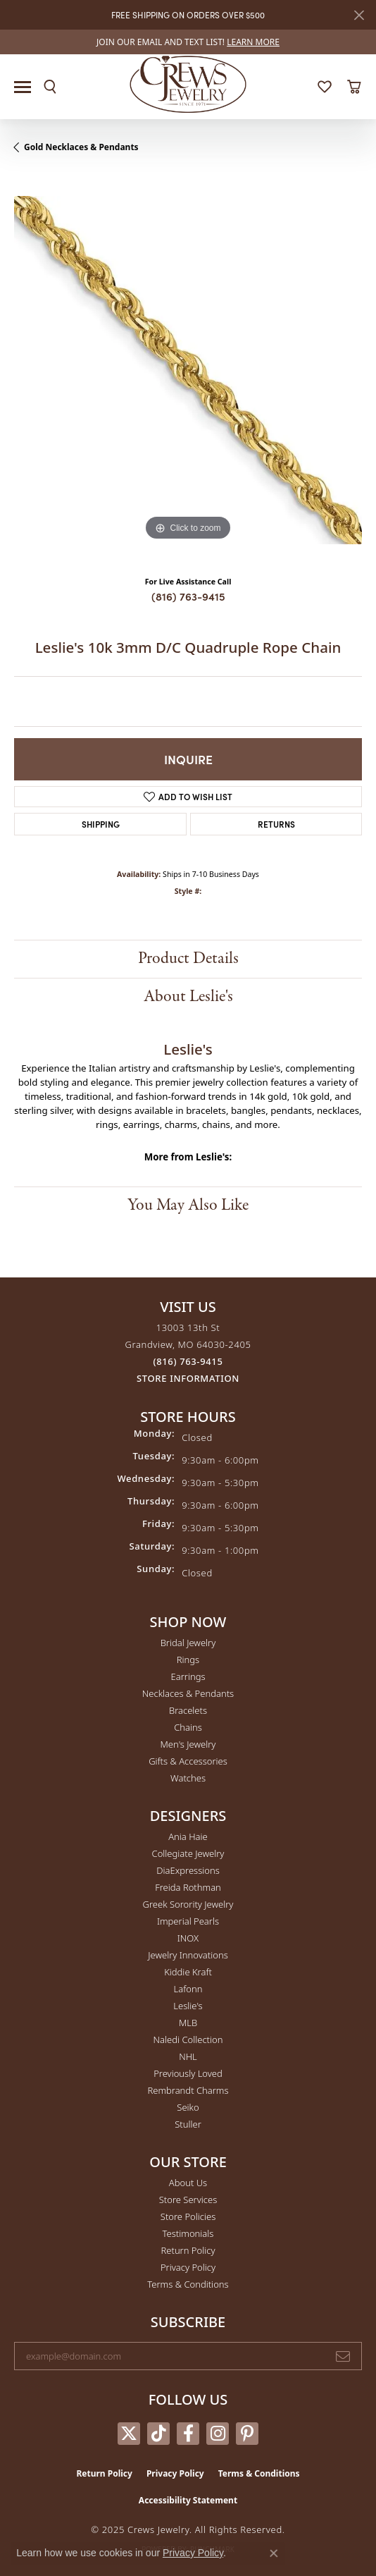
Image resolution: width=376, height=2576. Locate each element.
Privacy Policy (188, 2267)
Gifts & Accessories (188, 1761)
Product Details (188, 958)
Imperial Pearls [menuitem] (188, 1921)
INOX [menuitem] (188, 1938)
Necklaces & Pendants (188, 1693)
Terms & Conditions (187, 2284)
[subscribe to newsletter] (343, 2356)
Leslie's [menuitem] (187, 2005)
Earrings (187, 1676)
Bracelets (188, 1710)
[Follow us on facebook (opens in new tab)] (188, 2433)
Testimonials (188, 2233)
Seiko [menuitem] (188, 2107)
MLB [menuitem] (188, 2022)
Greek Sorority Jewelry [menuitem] (188, 1904)
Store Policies (188, 2216)
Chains (188, 1727)
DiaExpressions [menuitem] (187, 1870)
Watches (188, 1778)
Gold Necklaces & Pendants (81, 147)
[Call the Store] (188, 1361)
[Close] (359, 15)
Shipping (101, 824)
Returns (276, 824)
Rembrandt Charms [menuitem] (187, 2090)
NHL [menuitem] (188, 2056)
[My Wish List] (325, 86)
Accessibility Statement (188, 2500)
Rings (188, 1659)
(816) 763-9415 (188, 596)
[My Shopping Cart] (354, 86)
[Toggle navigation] (22, 87)
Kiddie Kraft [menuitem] (188, 1971)
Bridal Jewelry (188, 1642)
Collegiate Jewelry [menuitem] (188, 1853)
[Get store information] (188, 1379)
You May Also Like (188, 1205)
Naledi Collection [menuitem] (188, 2039)
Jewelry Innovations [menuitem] (187, 1955)
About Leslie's (188, 996)
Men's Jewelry (188, 1744)
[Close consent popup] (274, 2553)
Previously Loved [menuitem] (188, 2073)
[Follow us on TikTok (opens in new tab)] (158, 2433)
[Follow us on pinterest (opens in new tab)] (247, 2433)
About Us (188, 2182)
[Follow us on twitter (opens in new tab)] (129, 2433)
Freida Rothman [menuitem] (188, 1887)
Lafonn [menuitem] (188, 1988)
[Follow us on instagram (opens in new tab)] (217, 2433)
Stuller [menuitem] (188, 2124)
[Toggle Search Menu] (50, 86)
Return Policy (188, 2250)
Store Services (188, 2199)
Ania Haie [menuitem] (188, 1836)
